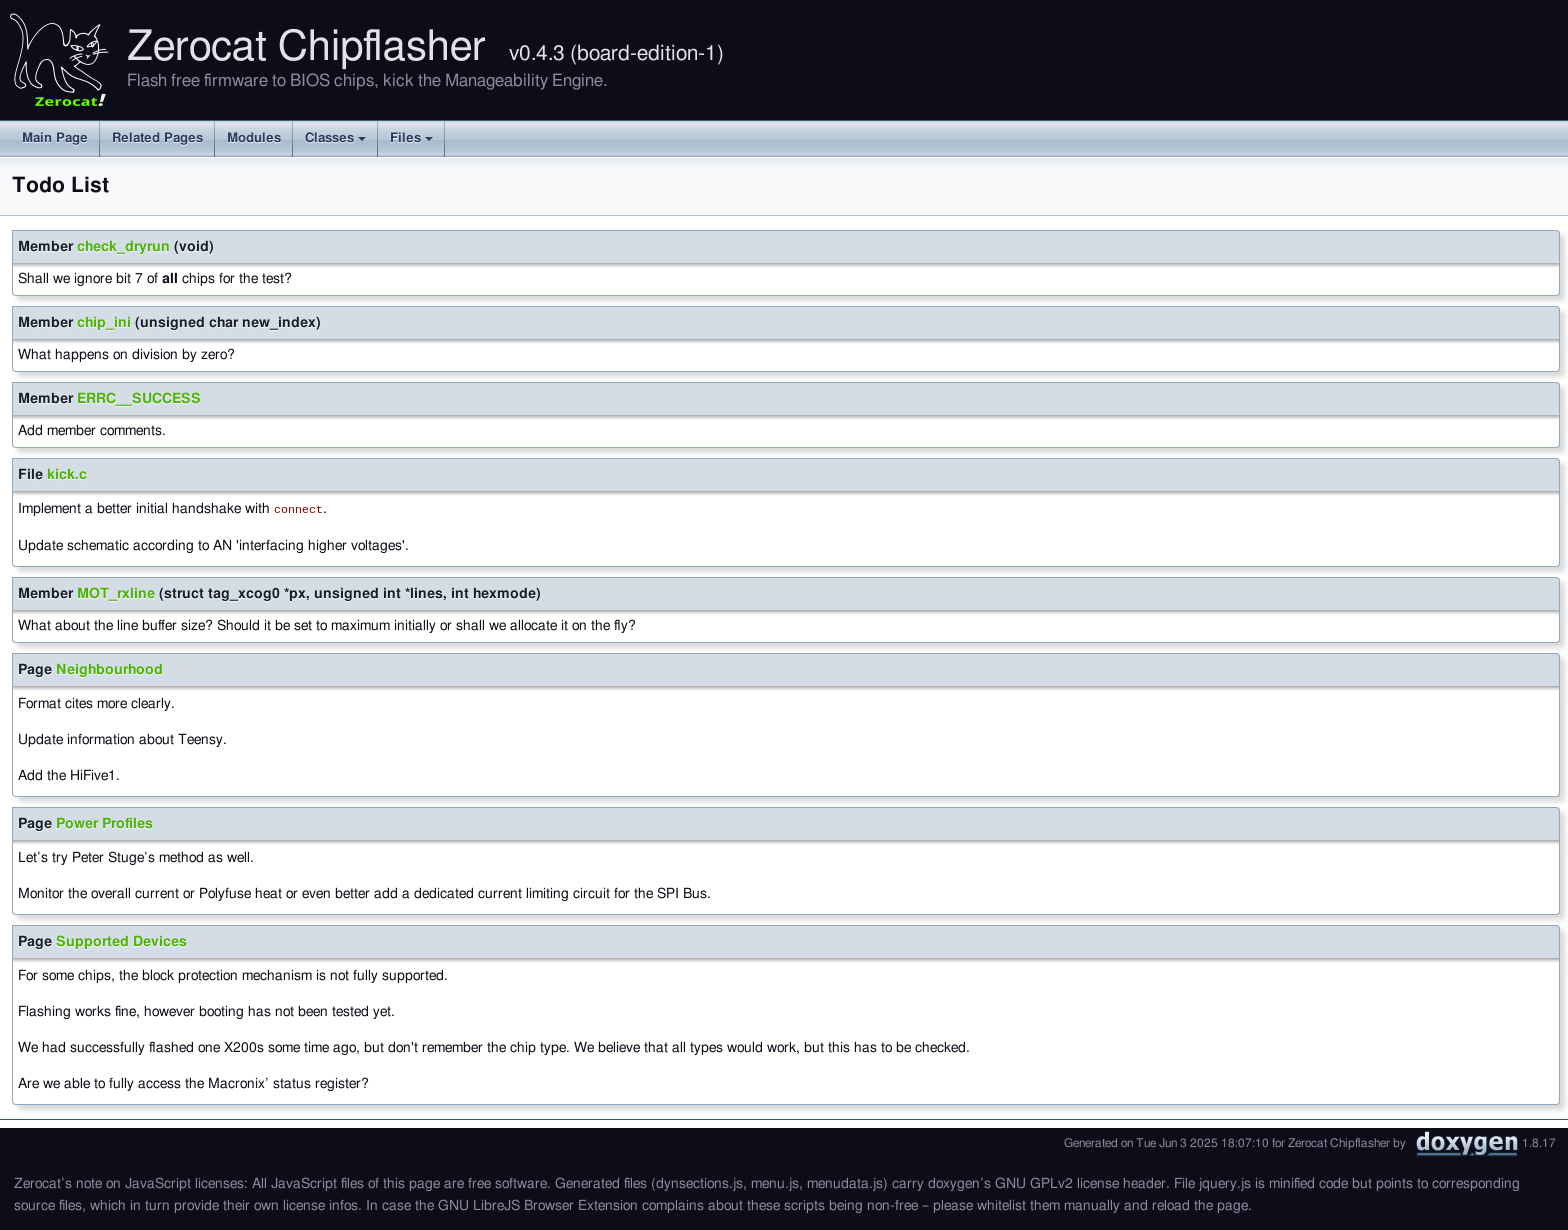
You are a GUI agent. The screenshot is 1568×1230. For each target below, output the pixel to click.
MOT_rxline (116, 593)
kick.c (67, 475)
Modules (254, 138)
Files (411, 138)
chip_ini (104, 323)
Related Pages (157, 138)
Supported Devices (121, 941)
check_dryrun (123, 247)
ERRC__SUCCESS (139, 399)
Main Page (55, 138)
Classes (335, 138)
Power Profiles (104, 823)
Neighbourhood (109, 669)
